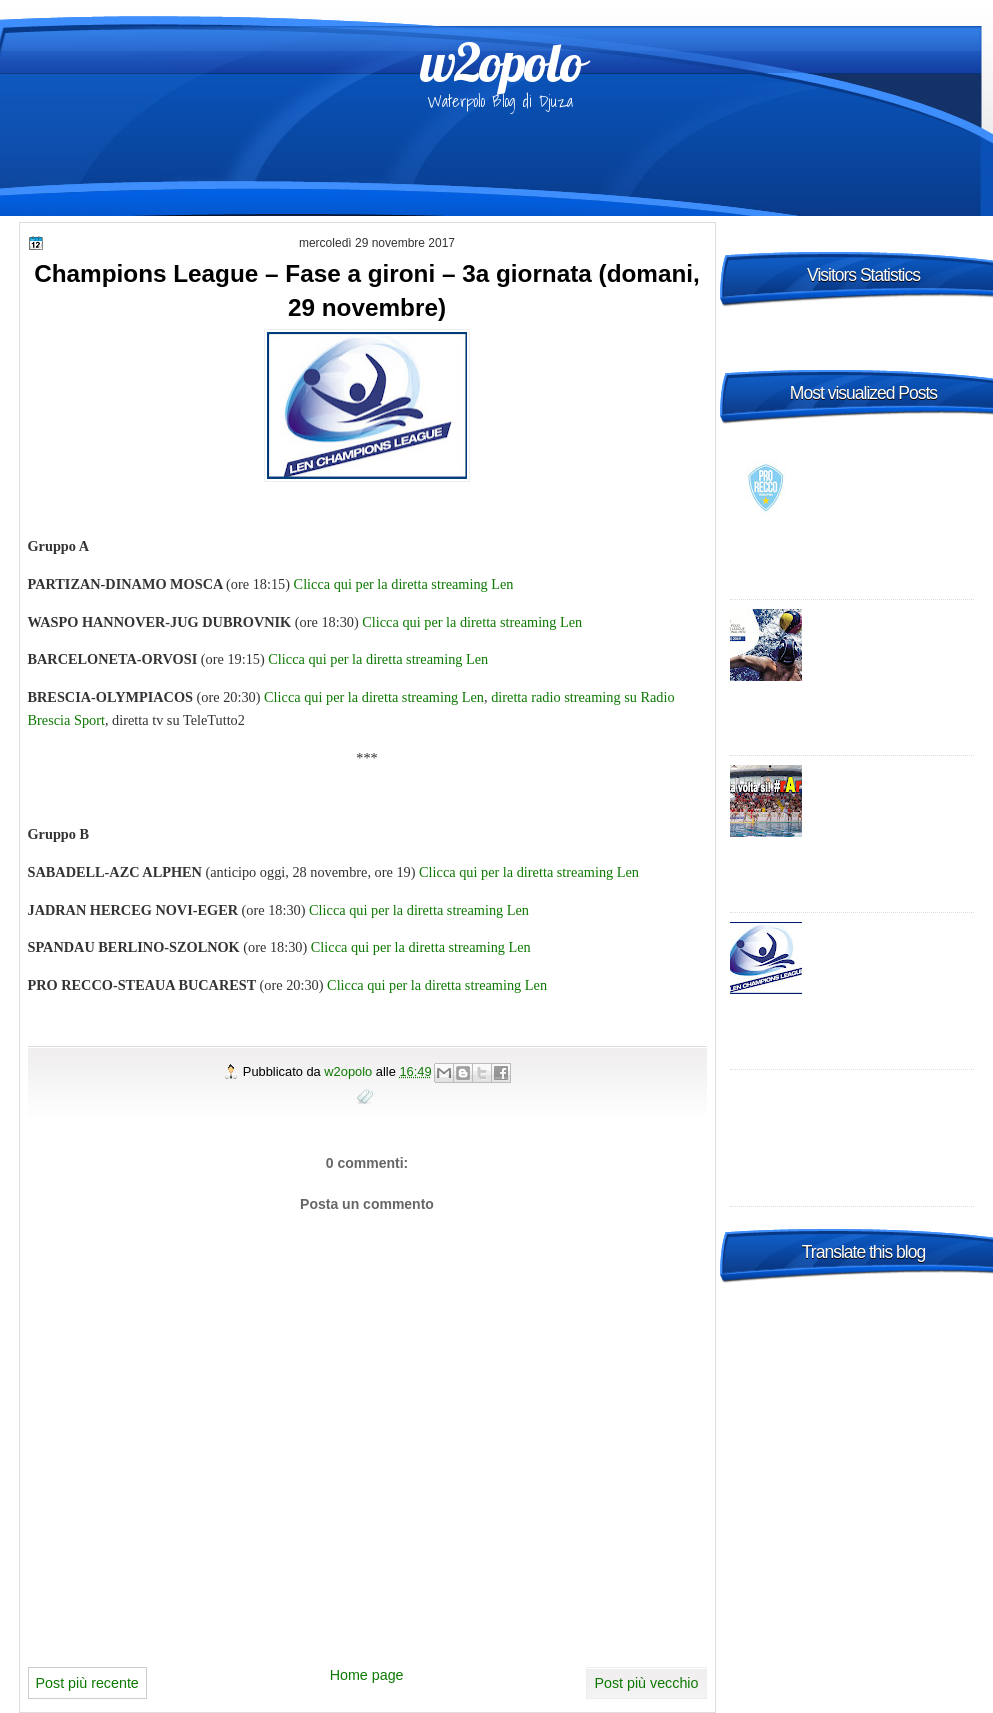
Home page (367, 1675)
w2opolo (501, 62)
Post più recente (87, 1683)
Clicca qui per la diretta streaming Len (404, 584)
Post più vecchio (646, 1683)
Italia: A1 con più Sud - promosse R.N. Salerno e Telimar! (892, 794)
